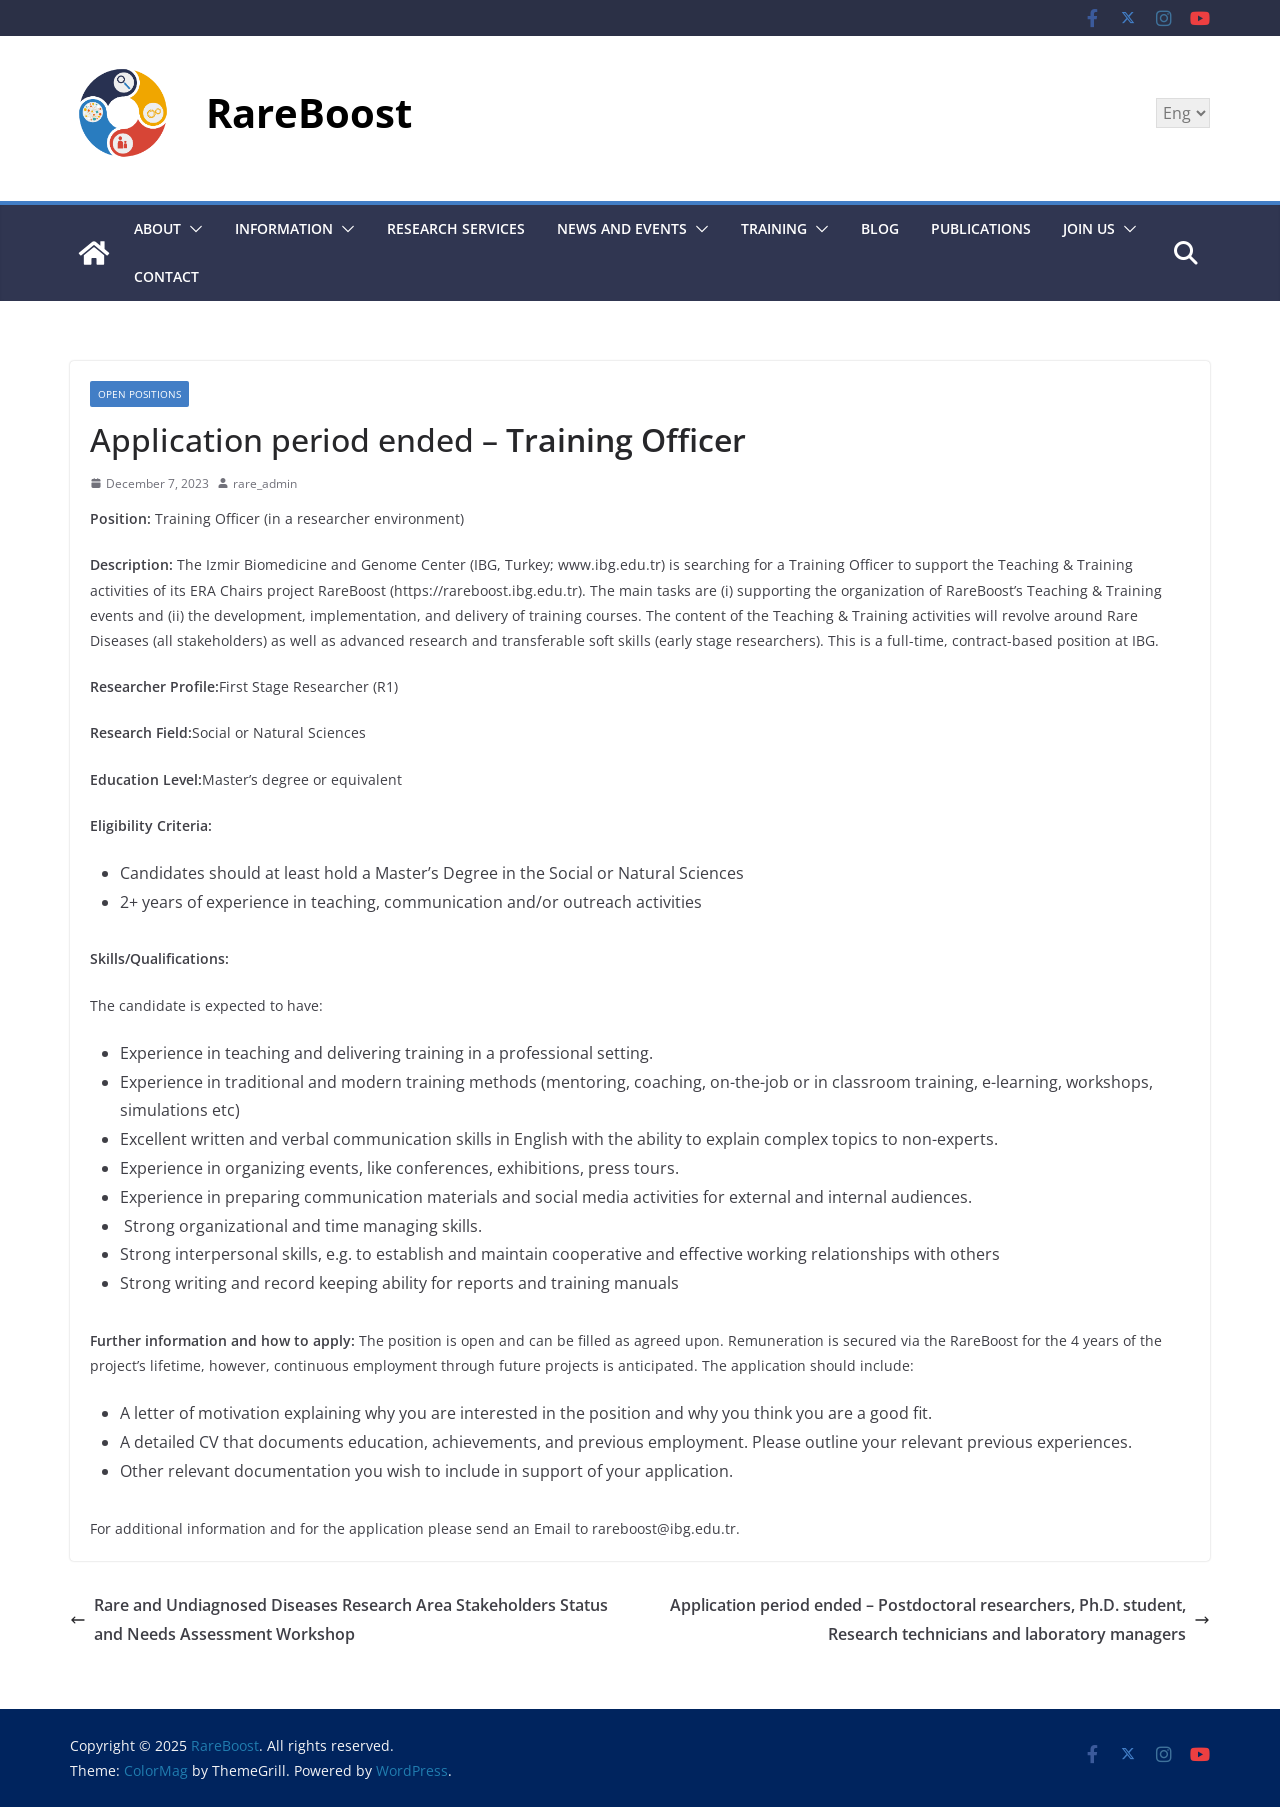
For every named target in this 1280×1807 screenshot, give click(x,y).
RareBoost (309, 112)
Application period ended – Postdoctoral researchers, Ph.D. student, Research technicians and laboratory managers (940, 1619)
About (157, 228)
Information (284, 228)
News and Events (622, 228)
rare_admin (265, 483)
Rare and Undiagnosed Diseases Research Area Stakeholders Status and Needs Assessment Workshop (339, 1619)
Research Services (456, 228)
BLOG (880, 228)
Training (774, 228)
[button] (192, 229)
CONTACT (166, 276)
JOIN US (1089, 228)
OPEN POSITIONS (139, 394)
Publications (981, 228)
